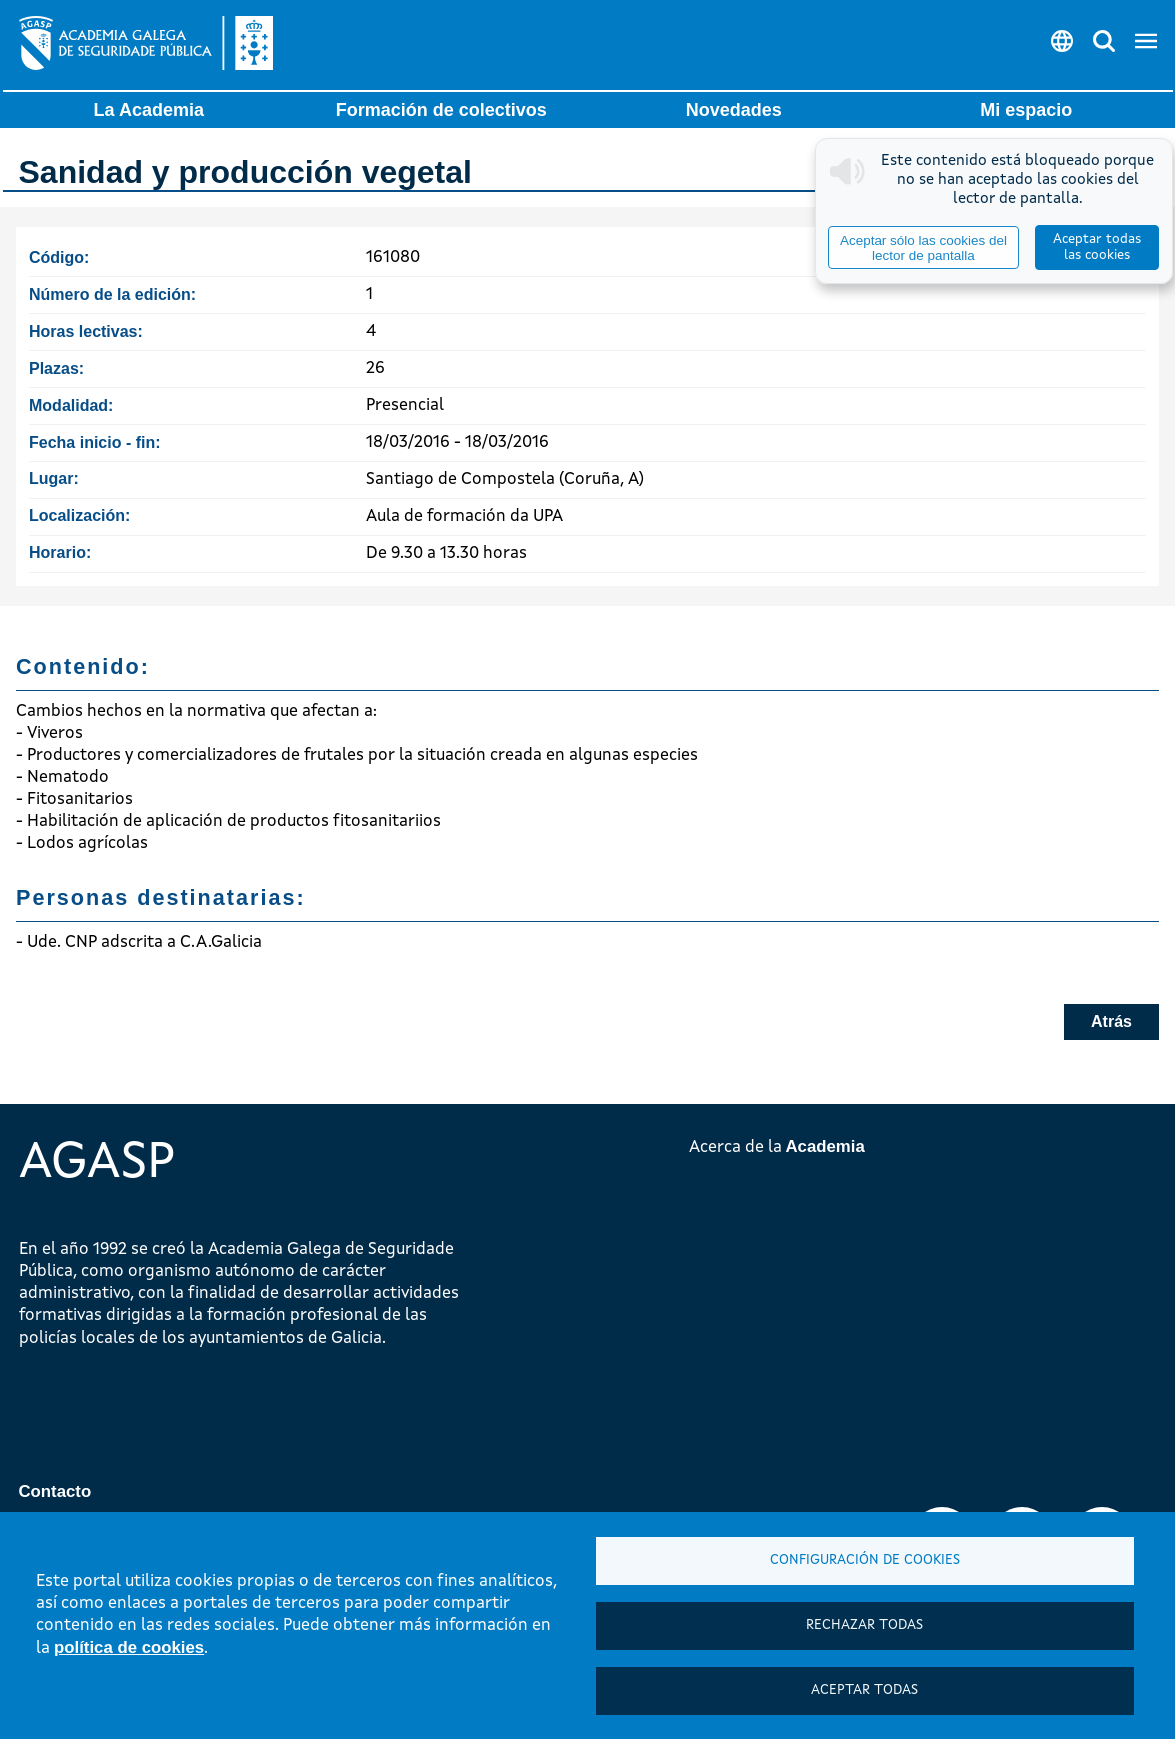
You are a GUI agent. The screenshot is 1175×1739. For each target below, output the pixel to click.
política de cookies (129, 1647)
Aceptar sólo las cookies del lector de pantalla (923, 248)
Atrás (1111, 1021)
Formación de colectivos (441, 110)
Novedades (734, 110)
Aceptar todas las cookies (1097, 247)
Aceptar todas (864, 1690)
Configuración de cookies (865, 1560)
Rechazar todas (864, 1625)
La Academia (149, 110)
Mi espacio (1026, 110)
